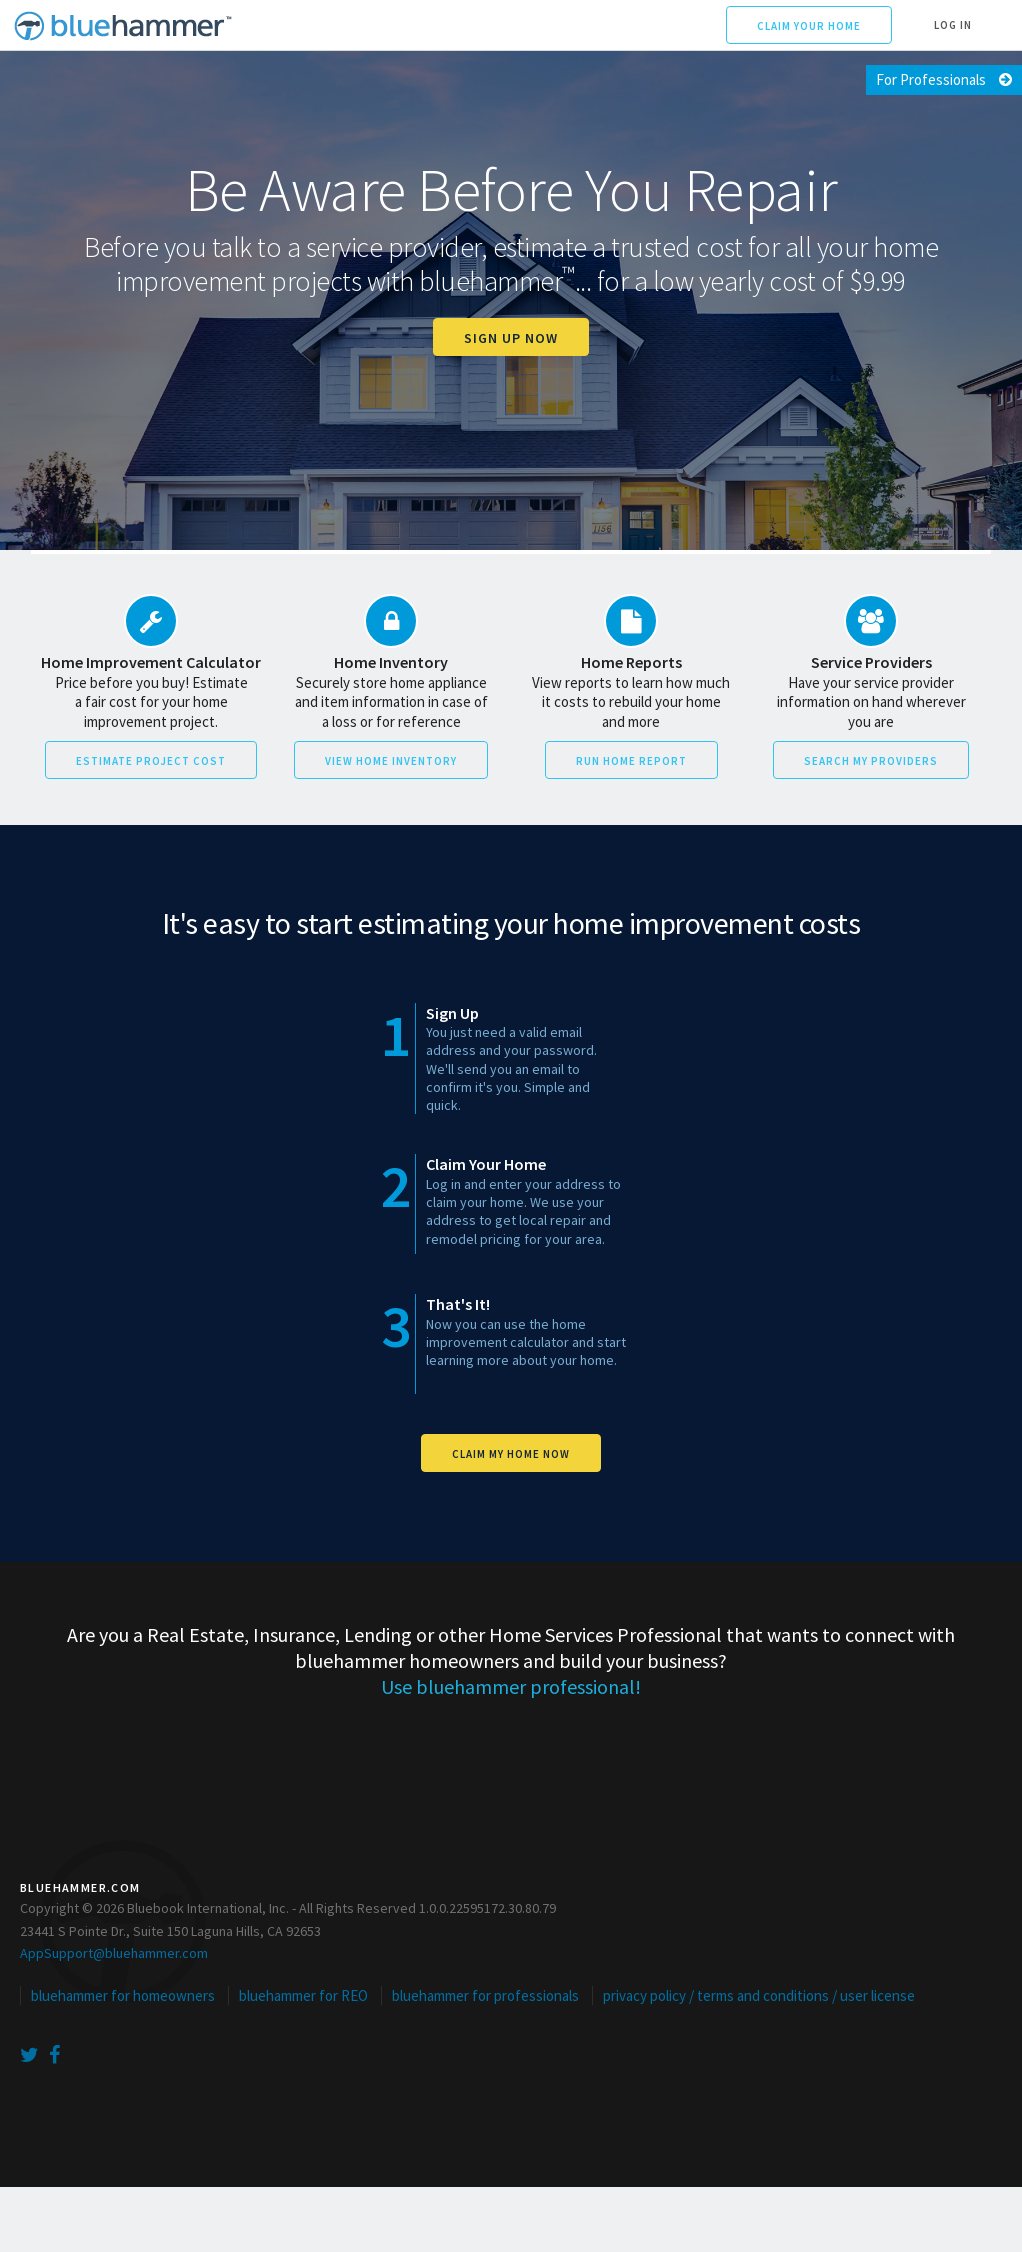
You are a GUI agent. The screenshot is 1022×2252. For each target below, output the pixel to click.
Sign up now (511, 338)
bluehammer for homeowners (123, 1995)
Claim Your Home (809, 26)
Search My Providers (871, 761)
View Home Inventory (391, 761)
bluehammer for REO (303, 1995)
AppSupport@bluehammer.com (114, 1953)
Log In (953, 25)
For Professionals (931, 79)
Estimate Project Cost (151, 761)
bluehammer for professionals (485, 1995)
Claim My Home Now (511, 1454)
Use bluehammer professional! (511, 1686)
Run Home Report (631, 761)
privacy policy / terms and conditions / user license (759, 1995)
